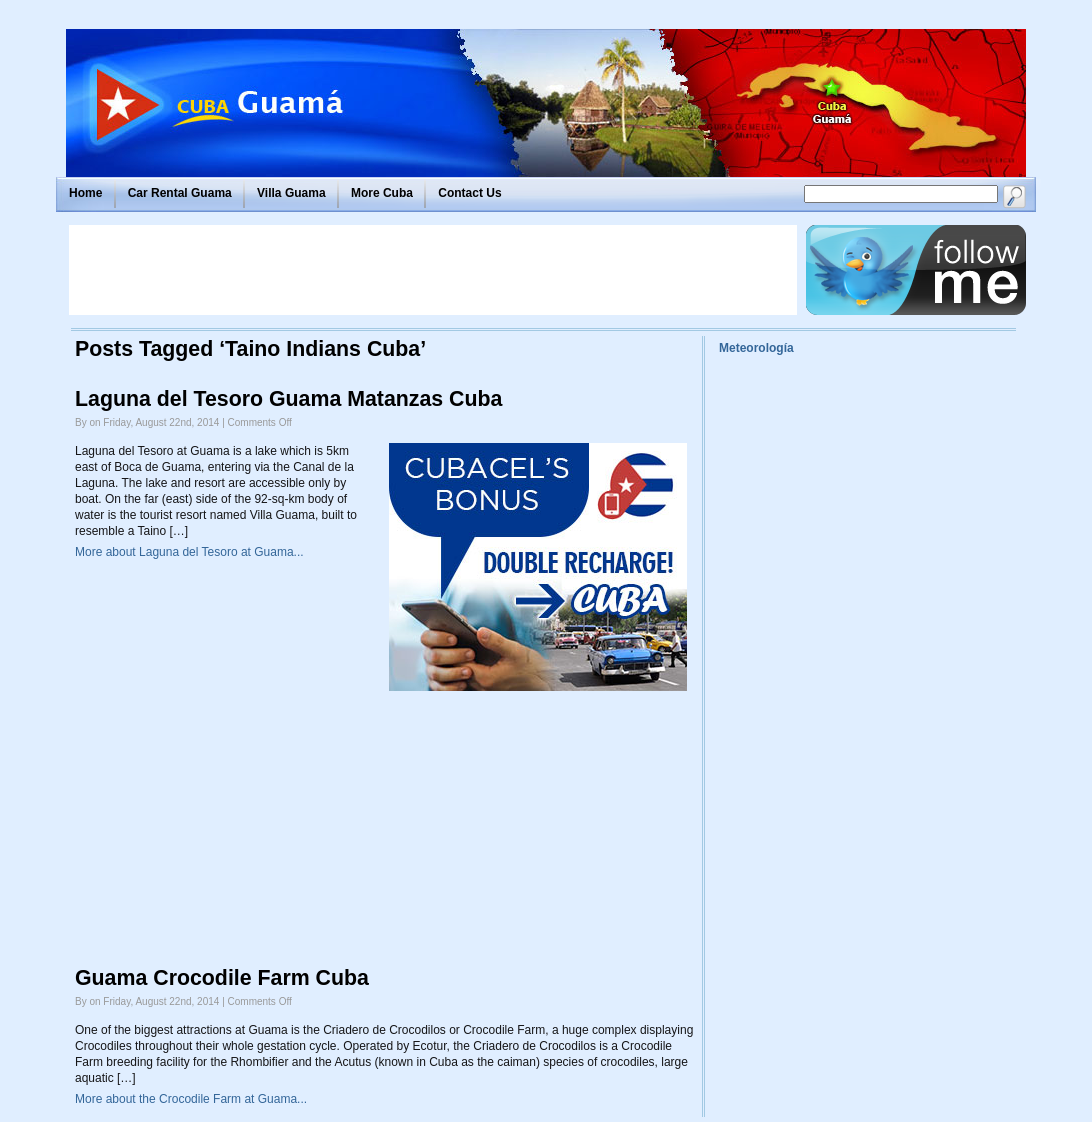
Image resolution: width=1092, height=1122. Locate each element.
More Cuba (382, 193)
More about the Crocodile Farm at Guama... (191, 1099)
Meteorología (756, 348)
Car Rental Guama (180, 193)
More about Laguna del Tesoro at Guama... (189, 552)
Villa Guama (291, 193)
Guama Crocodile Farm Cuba (222, 978)
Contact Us (469, 193)
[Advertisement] (433, 270)
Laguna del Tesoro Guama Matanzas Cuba (288, 399)
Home (85, 193)
